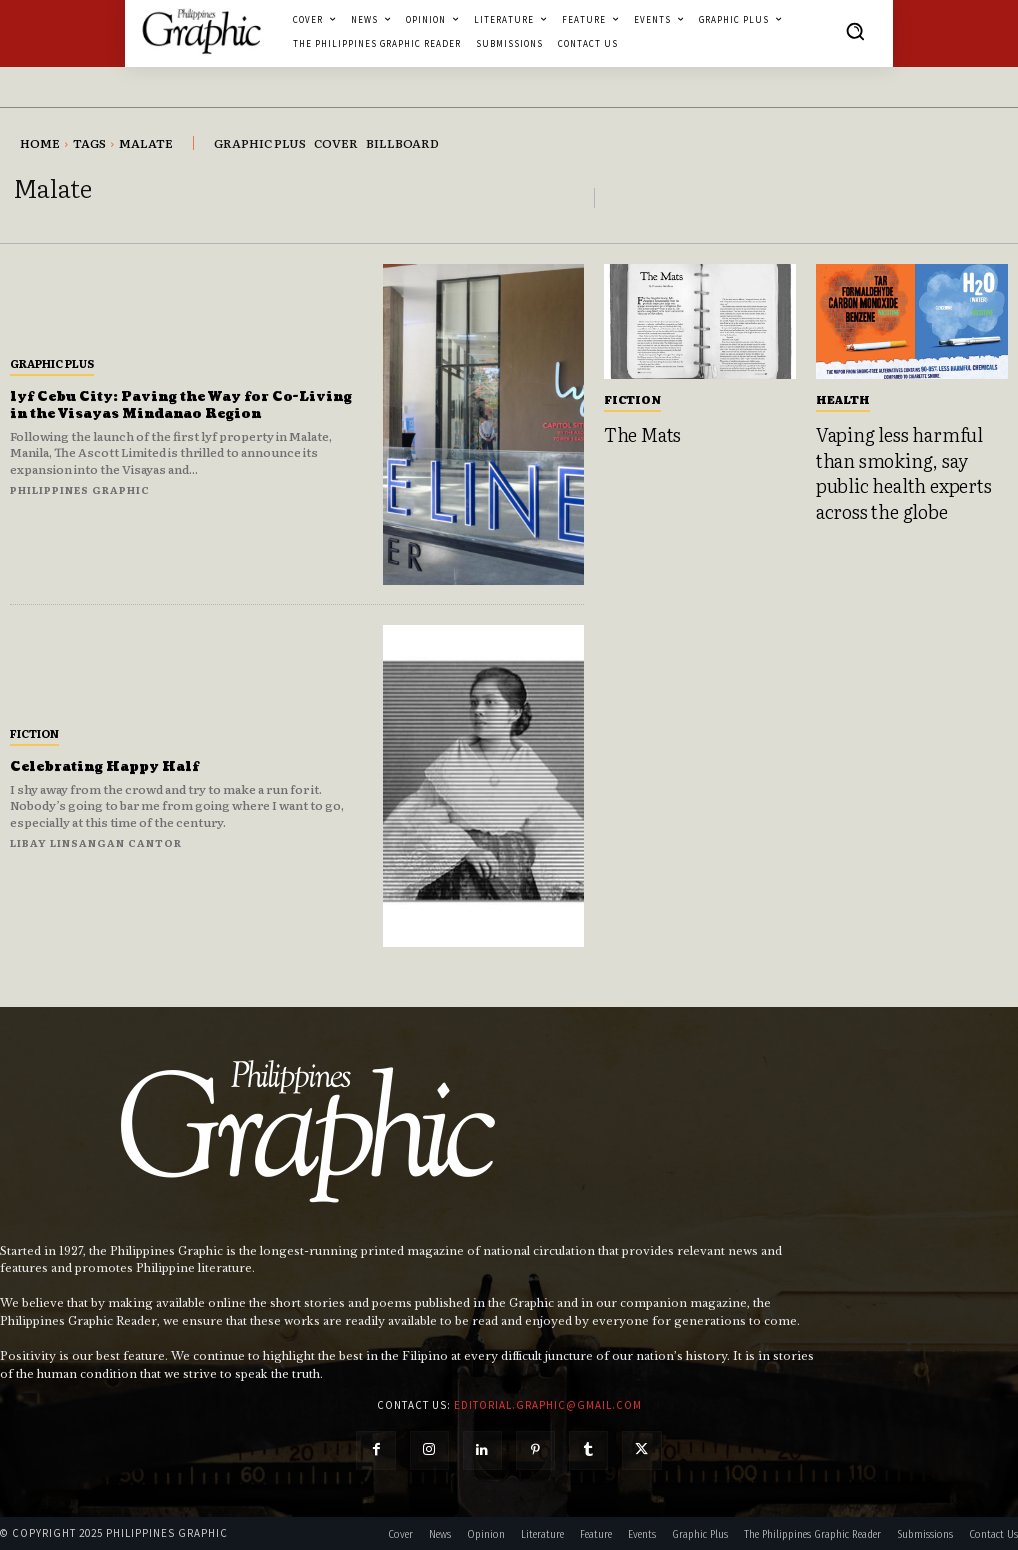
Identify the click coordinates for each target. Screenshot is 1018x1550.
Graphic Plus (52, 363)
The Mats (638, 433)
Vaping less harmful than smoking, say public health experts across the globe (906, 466)
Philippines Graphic (80, 489)
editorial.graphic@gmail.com (548, 1405)
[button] (855, 31)
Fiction (34, 733)
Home (40, 143)
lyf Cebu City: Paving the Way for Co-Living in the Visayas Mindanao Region (178, 405)
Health (843, 399)
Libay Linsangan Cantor (96, 842)
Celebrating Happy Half (114, 766)
